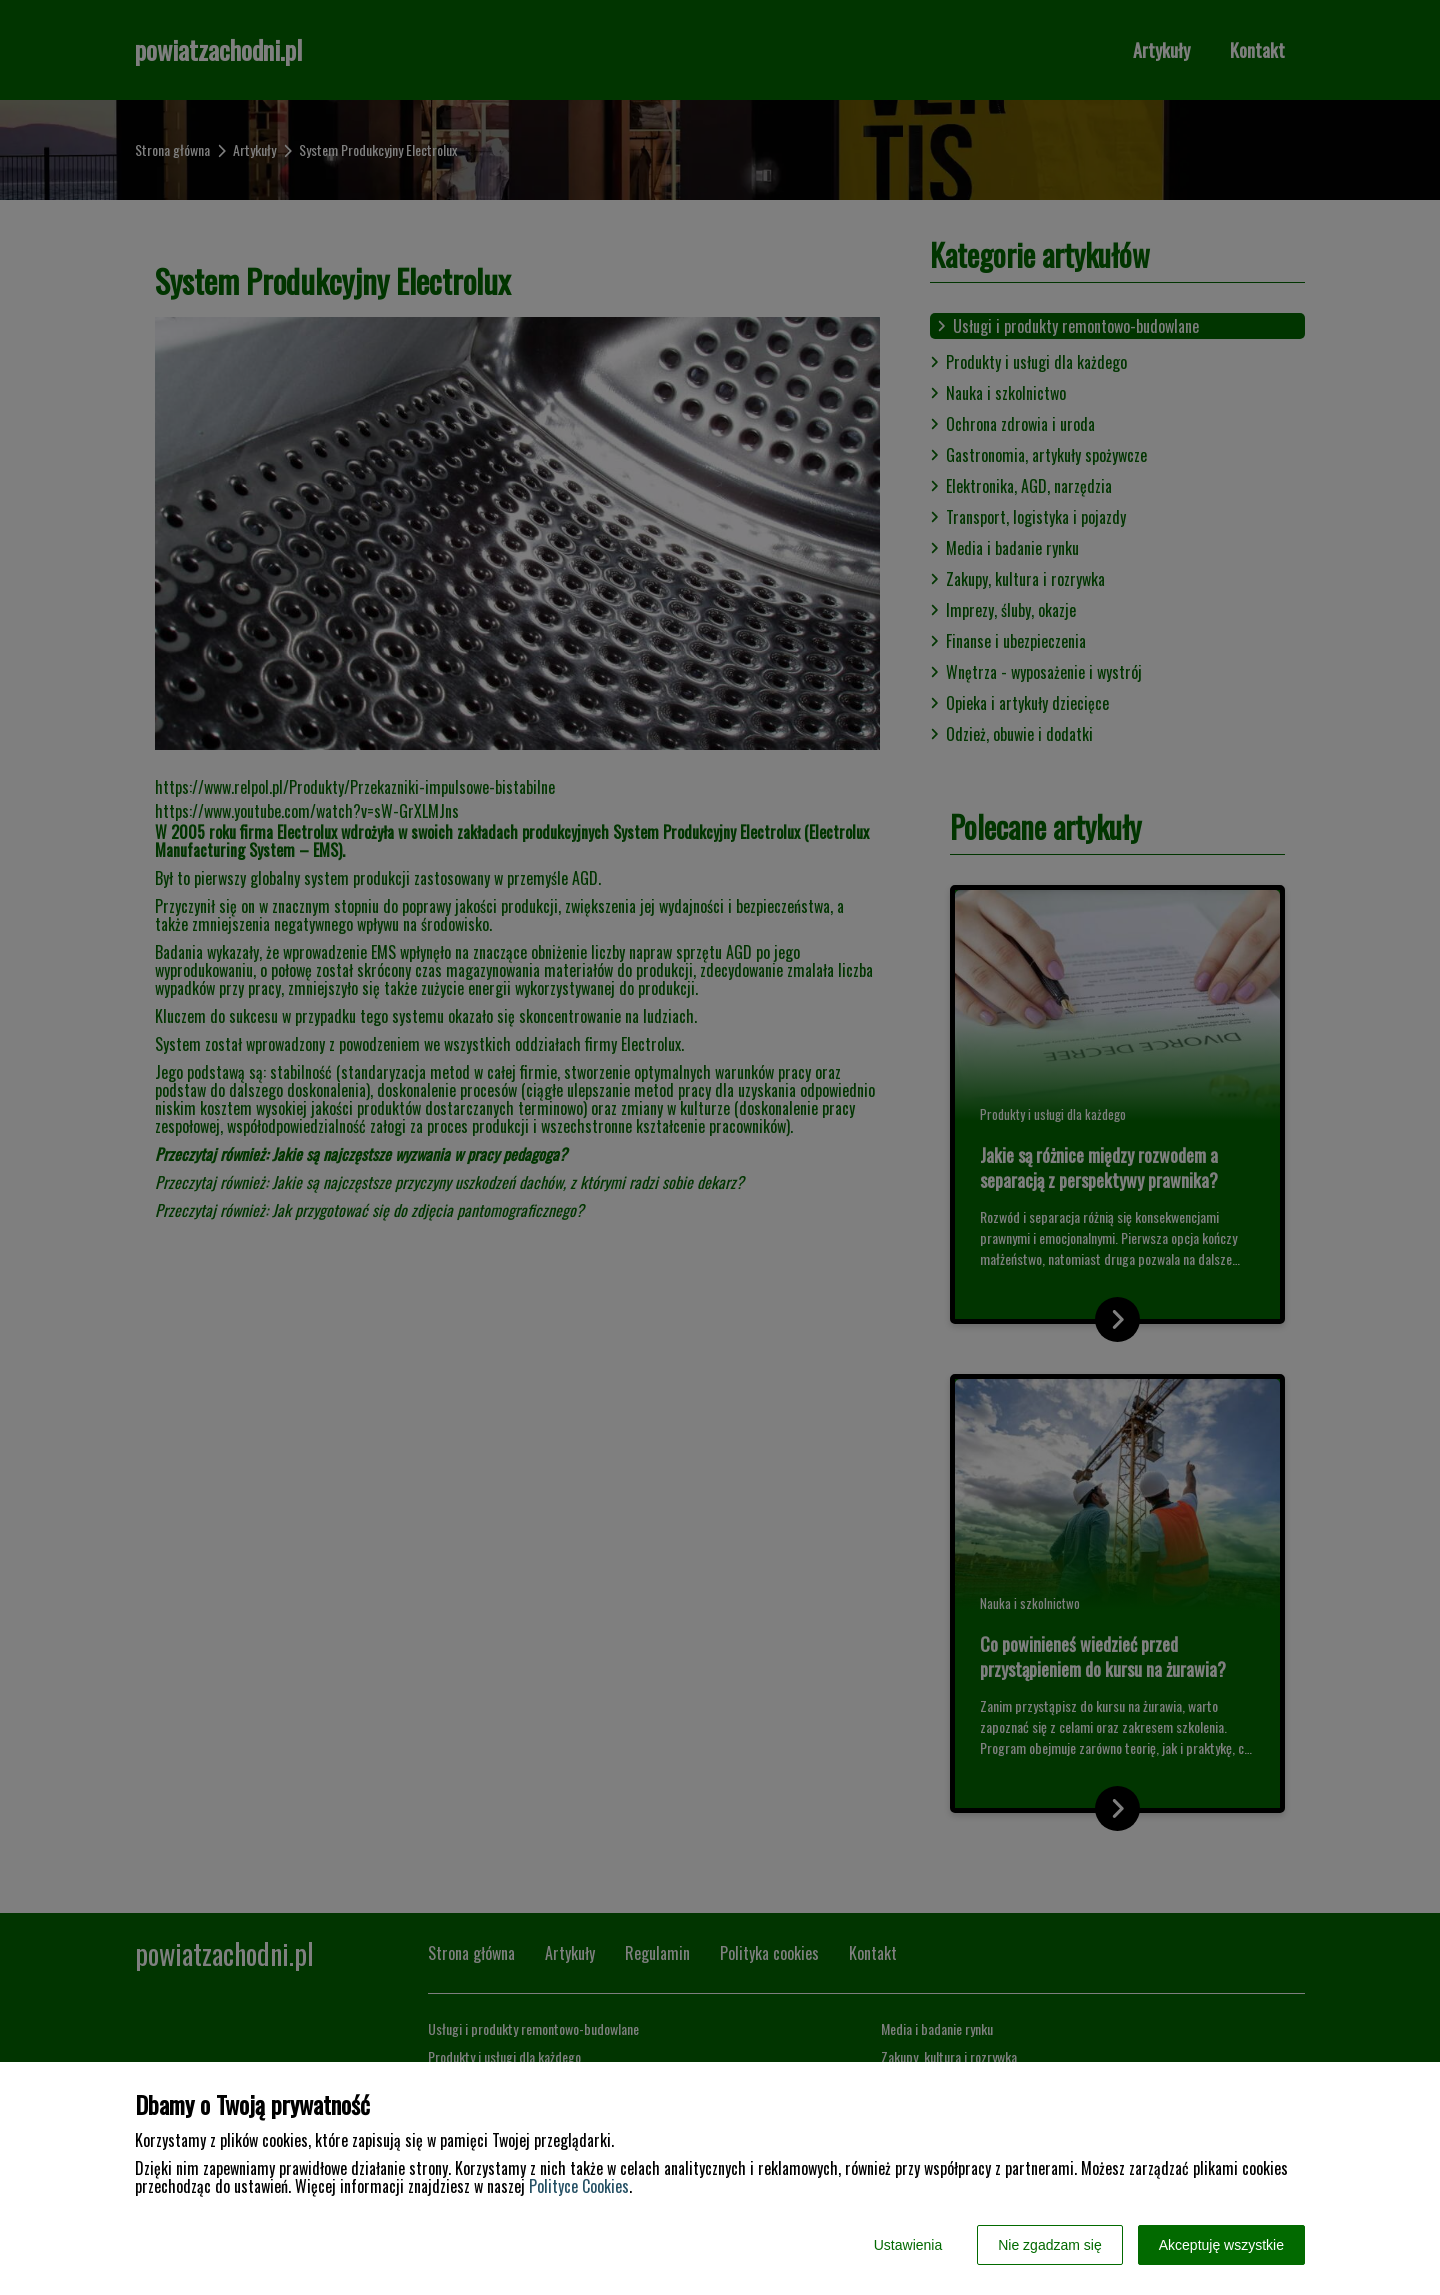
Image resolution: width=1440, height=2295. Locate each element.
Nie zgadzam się (1050, 2245)
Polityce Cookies (579, 2186)
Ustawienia (908, 2245)
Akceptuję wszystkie (1221, 2245)
